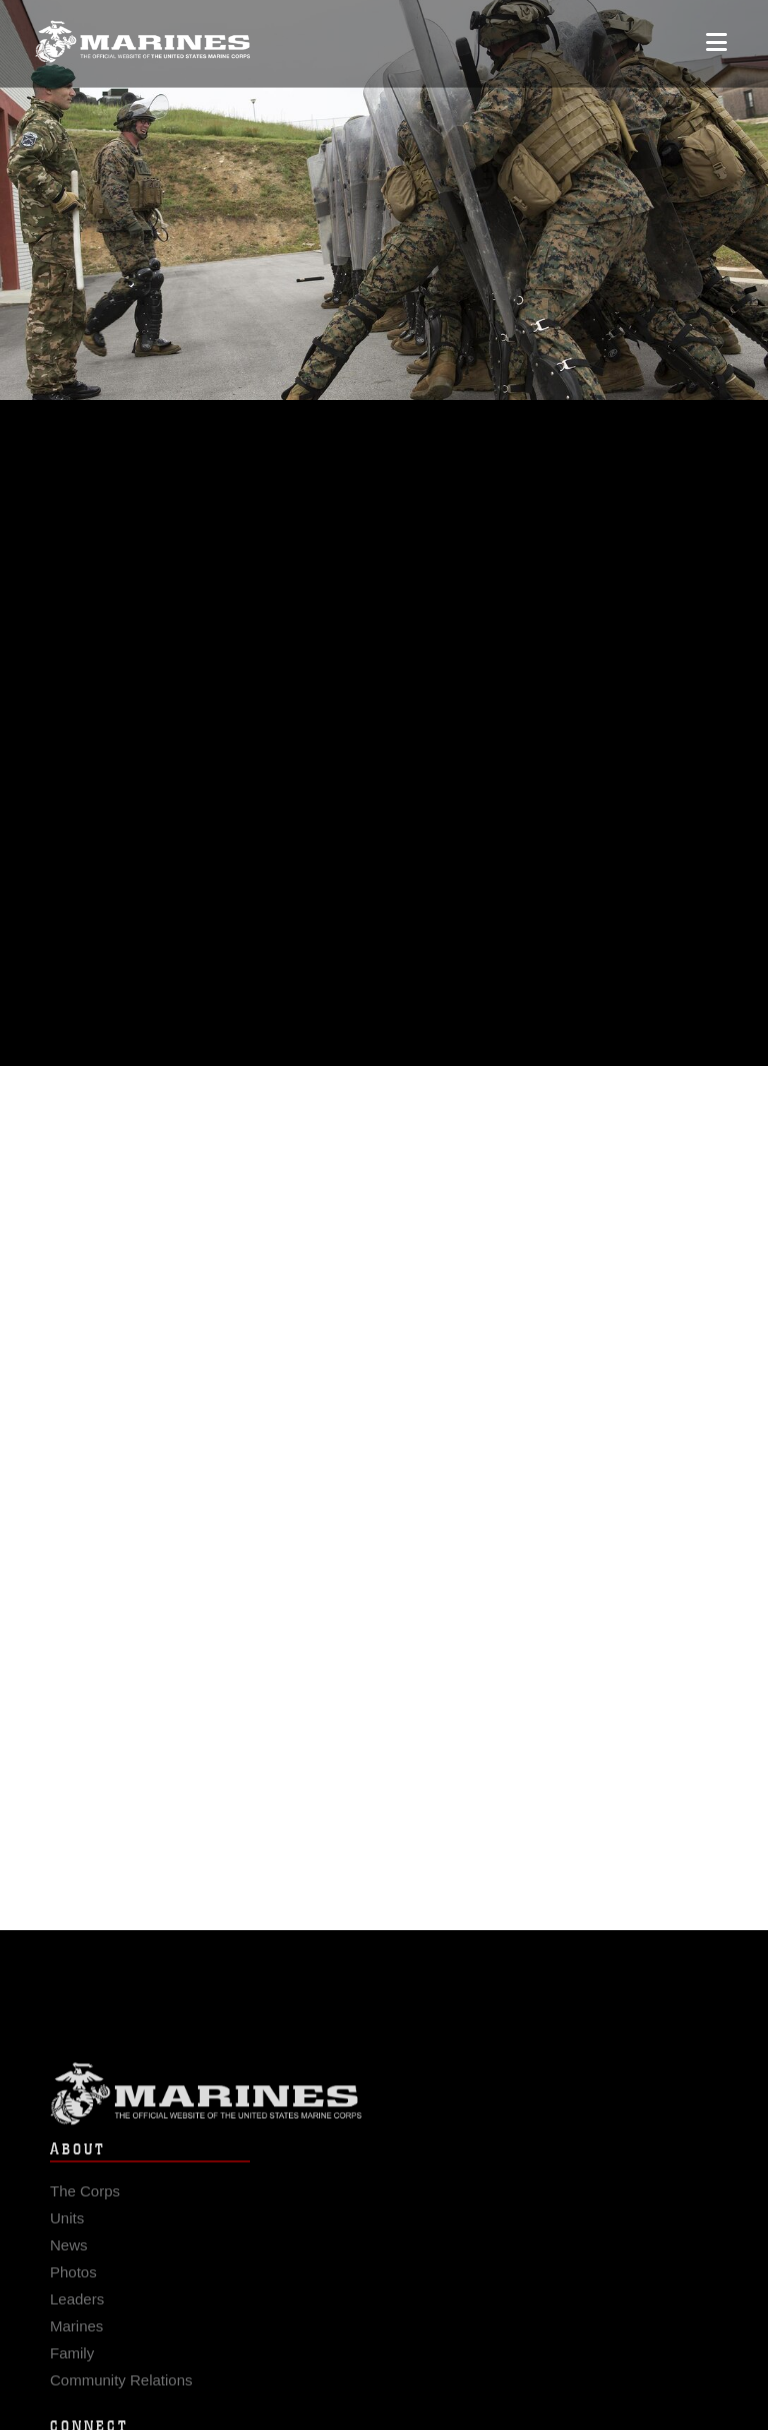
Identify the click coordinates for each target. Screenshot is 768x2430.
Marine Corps (384, 2105)
